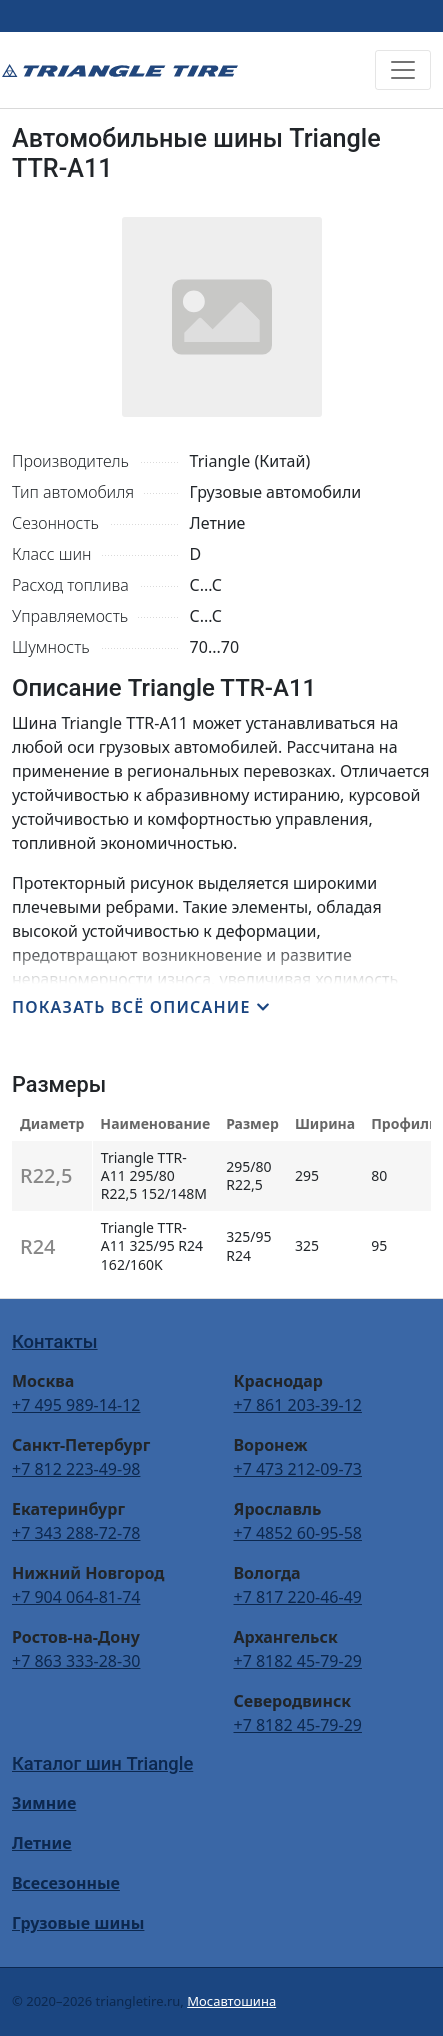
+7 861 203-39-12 (298, 1405)
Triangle (120, 70)
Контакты (55, 1341)
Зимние (44, 1803)
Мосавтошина (231, 2001)
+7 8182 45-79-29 (298, 1661)
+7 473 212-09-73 (298, 1469)
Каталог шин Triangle (102, 1763)
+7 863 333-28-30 (76, 1661)
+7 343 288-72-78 (76, 1533)
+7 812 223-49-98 (76, 1469)
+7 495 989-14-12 (76, 1405)
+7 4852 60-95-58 (298, 1533)
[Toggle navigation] (403, 70)
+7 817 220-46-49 (298, 1597)
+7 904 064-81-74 (76, 1597)
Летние (42, 1843)
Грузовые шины (78, 1923)
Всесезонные (66, 1883)
